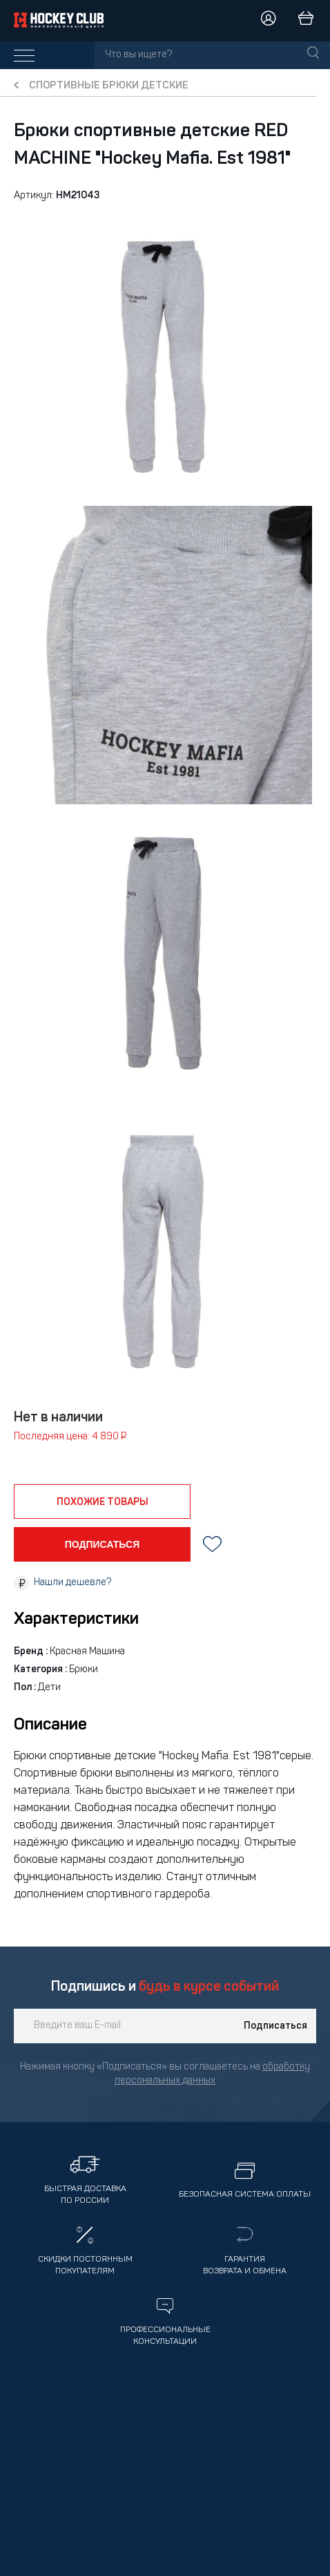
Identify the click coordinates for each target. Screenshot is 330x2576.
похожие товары (102, 1502)
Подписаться (275, 2026)
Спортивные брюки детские (108, 86)
